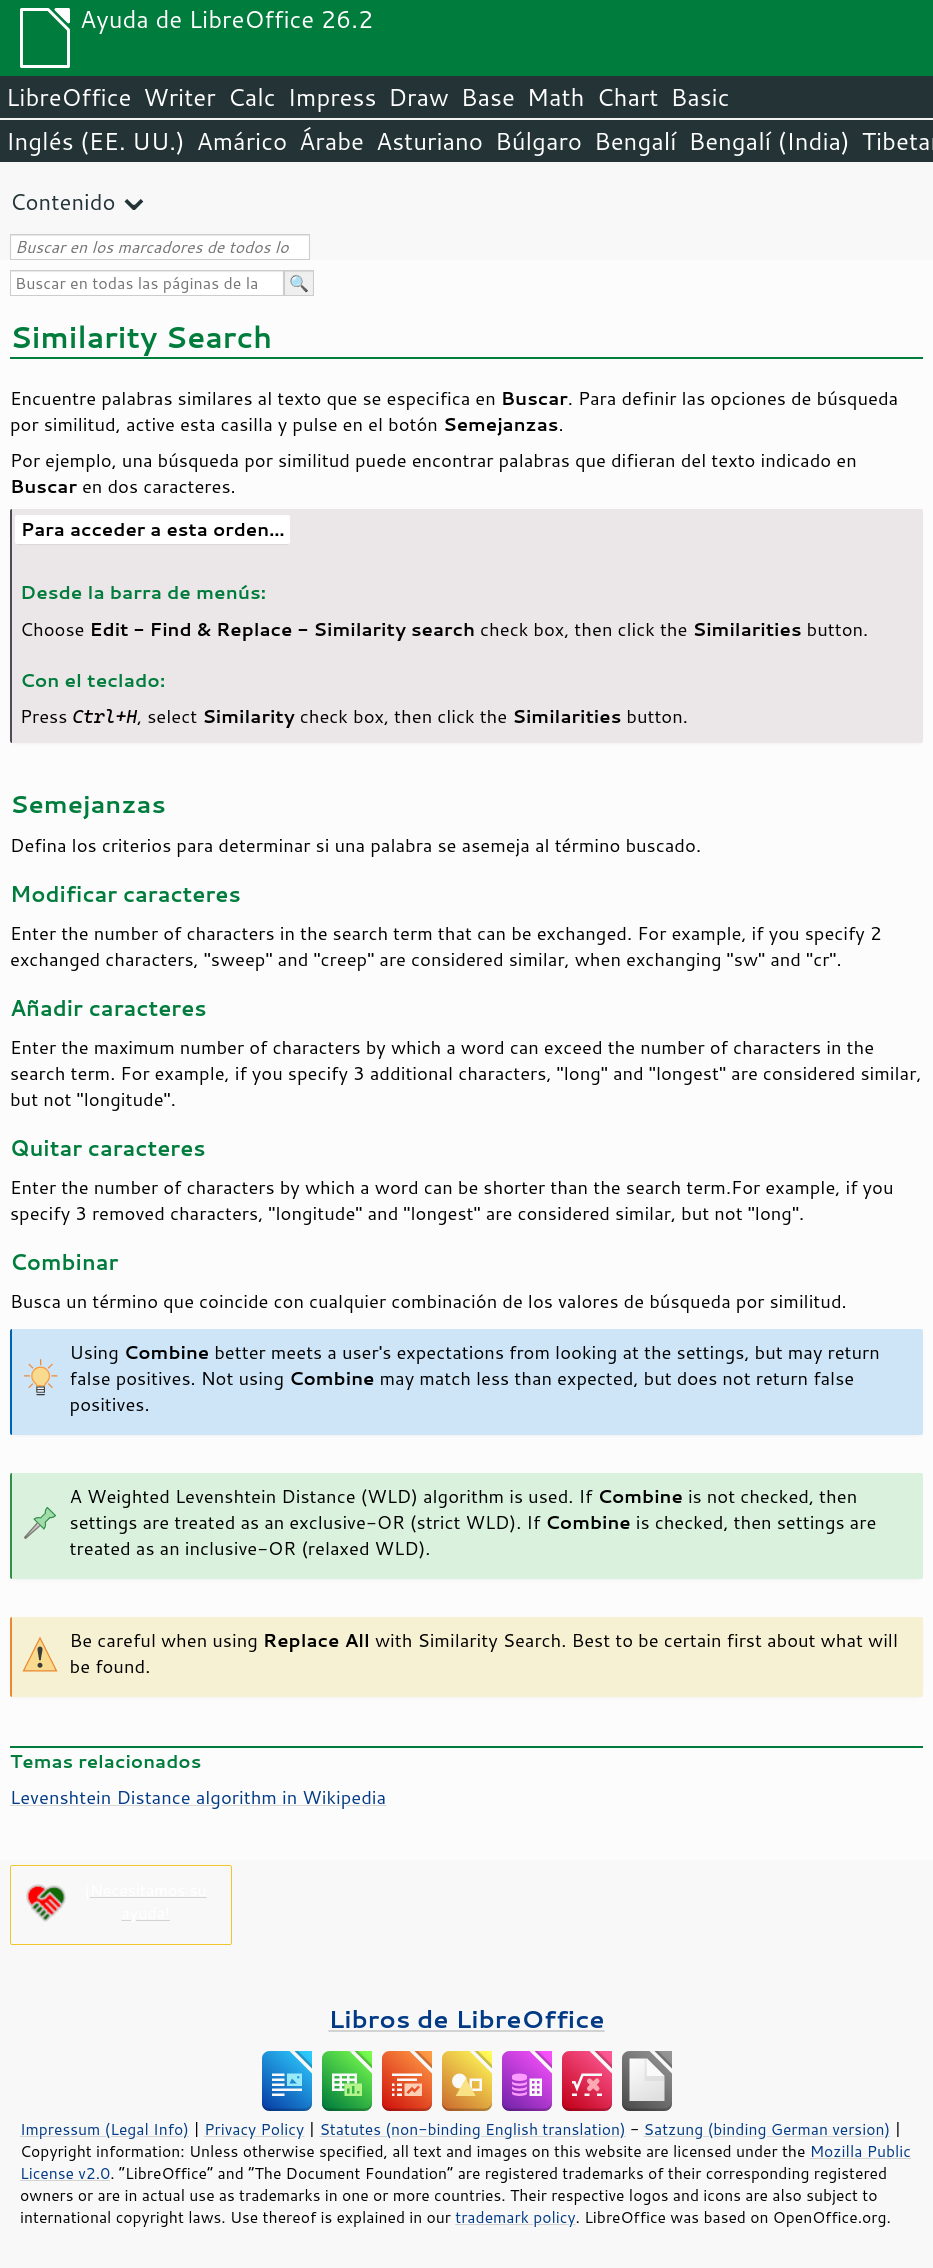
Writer (179, 97)
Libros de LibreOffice (466, 2018)
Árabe (331, 141)
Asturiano (429, 141)
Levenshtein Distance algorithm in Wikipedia (198, 1797)
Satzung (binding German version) (767, 2129)
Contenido (62, 201)
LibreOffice (68, 97)
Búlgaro (538, 141)
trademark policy (515, 2217)
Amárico (242, 141)
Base (488, 97)
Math (556, 97)
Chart (627, 97)
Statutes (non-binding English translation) (472, 2129)
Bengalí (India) (768, 141)
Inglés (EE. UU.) (95, 141)
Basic (699, 97)
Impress (332, 97)
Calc (252, 97)
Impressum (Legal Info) (104, 2129)
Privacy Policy (254, 2129)
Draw (418, 97)
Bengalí (635, 141)
